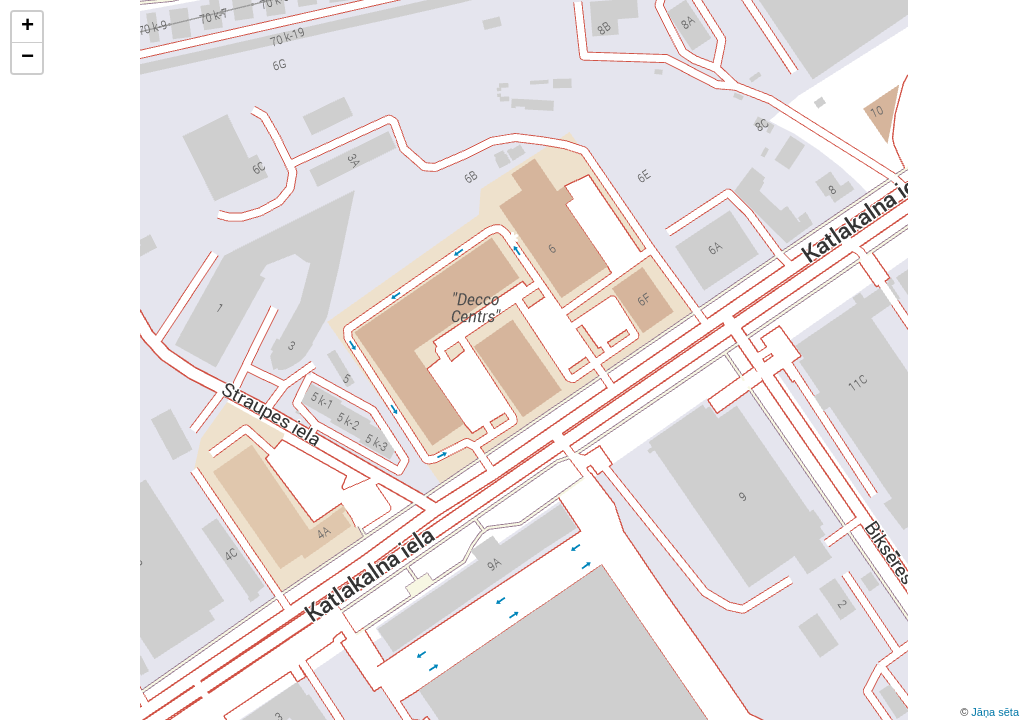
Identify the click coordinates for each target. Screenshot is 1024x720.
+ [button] (27, 27)
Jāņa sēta (995, 712)
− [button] (27, 58)
